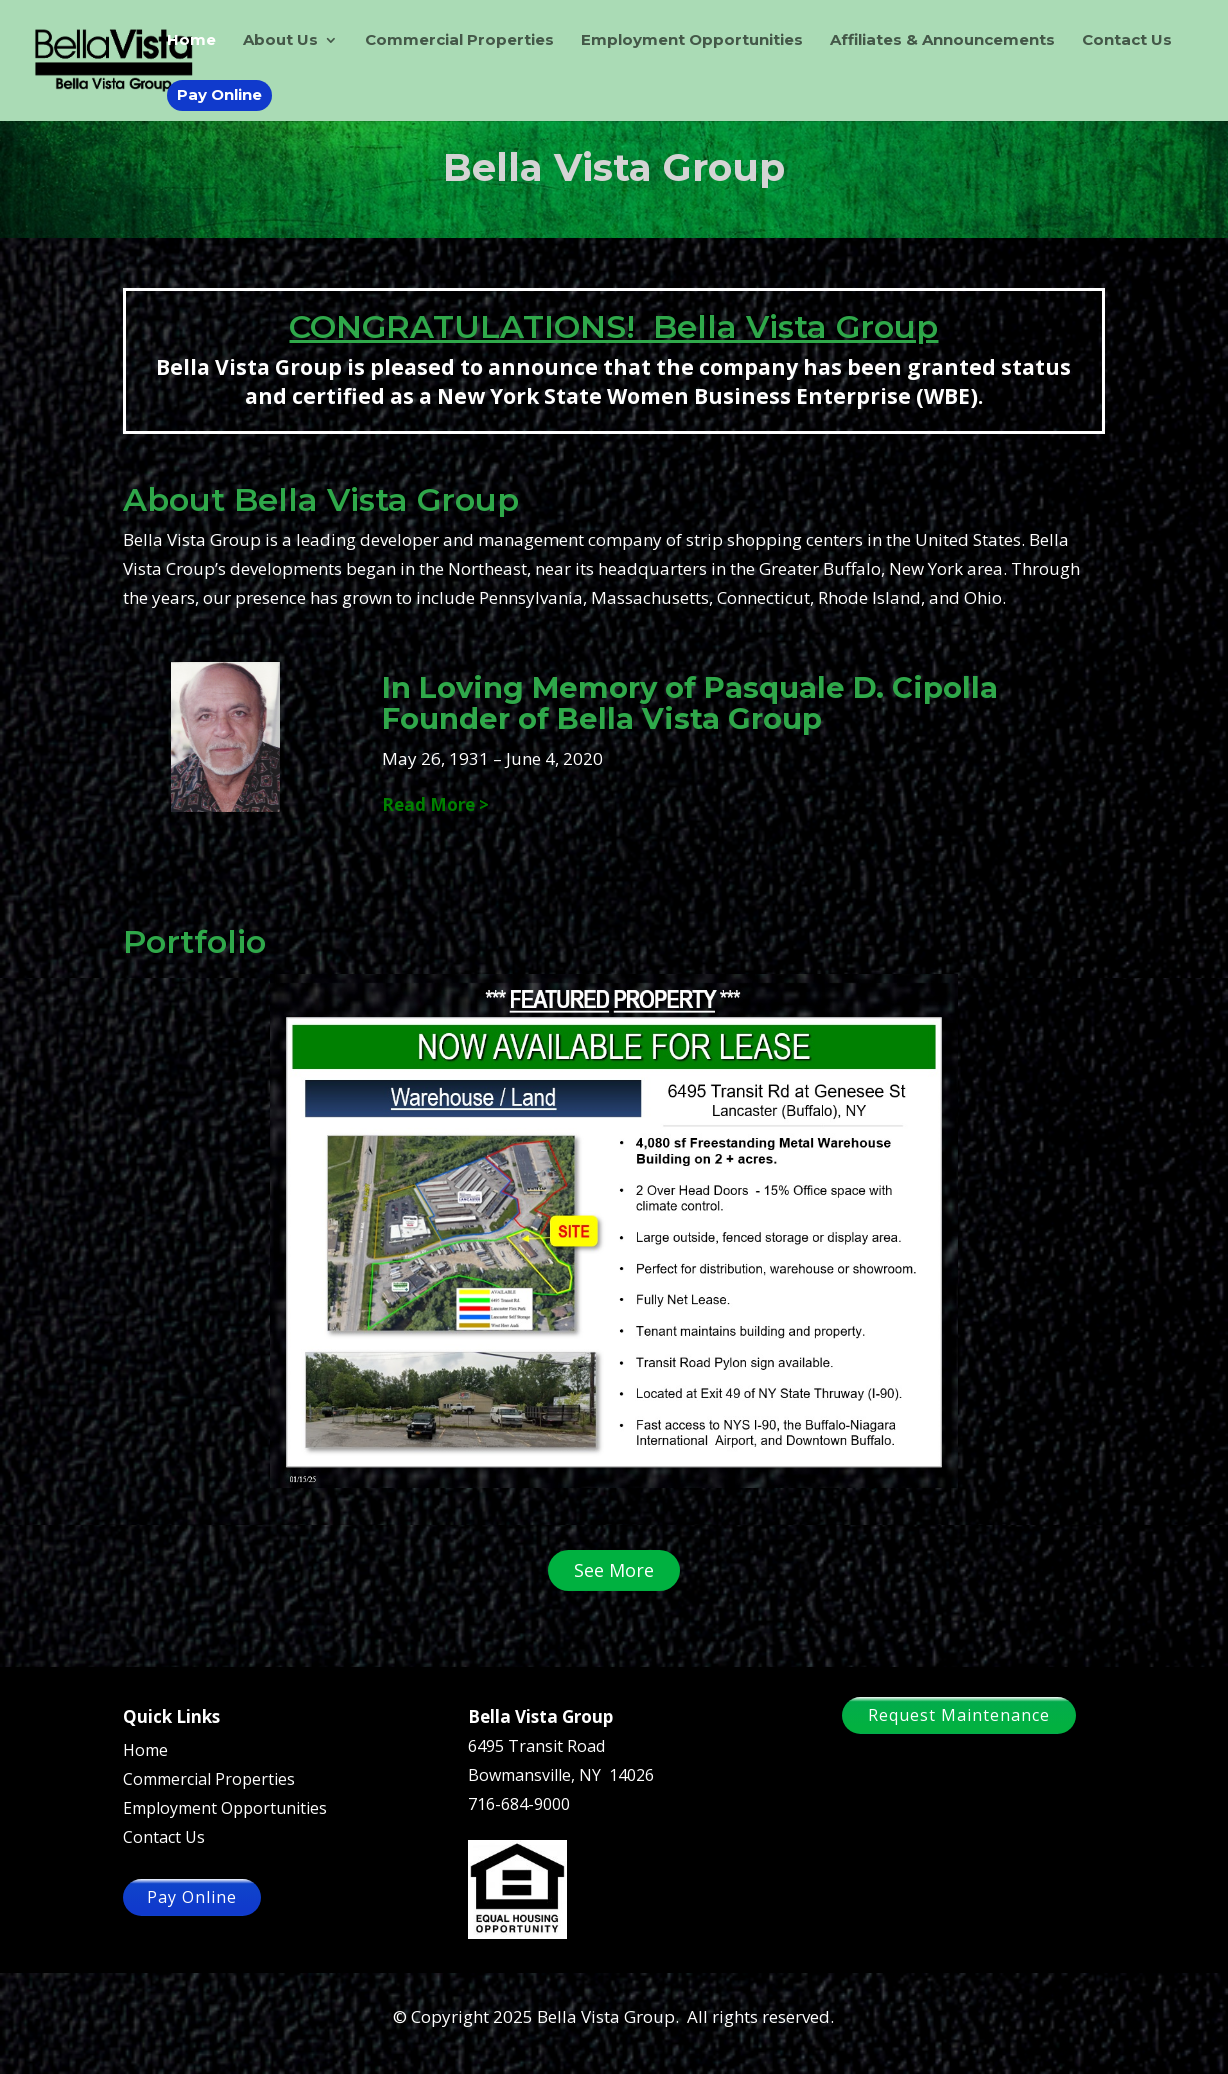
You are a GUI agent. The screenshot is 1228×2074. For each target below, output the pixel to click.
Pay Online (219, 94)
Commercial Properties (459, 41)
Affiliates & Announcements (942, 41)
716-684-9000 (519, 1804)
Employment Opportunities (692, 41)
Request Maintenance (959, 1715)
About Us (280, 41)
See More (614, 1570)
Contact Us (1127, 41)
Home (191, 41)
